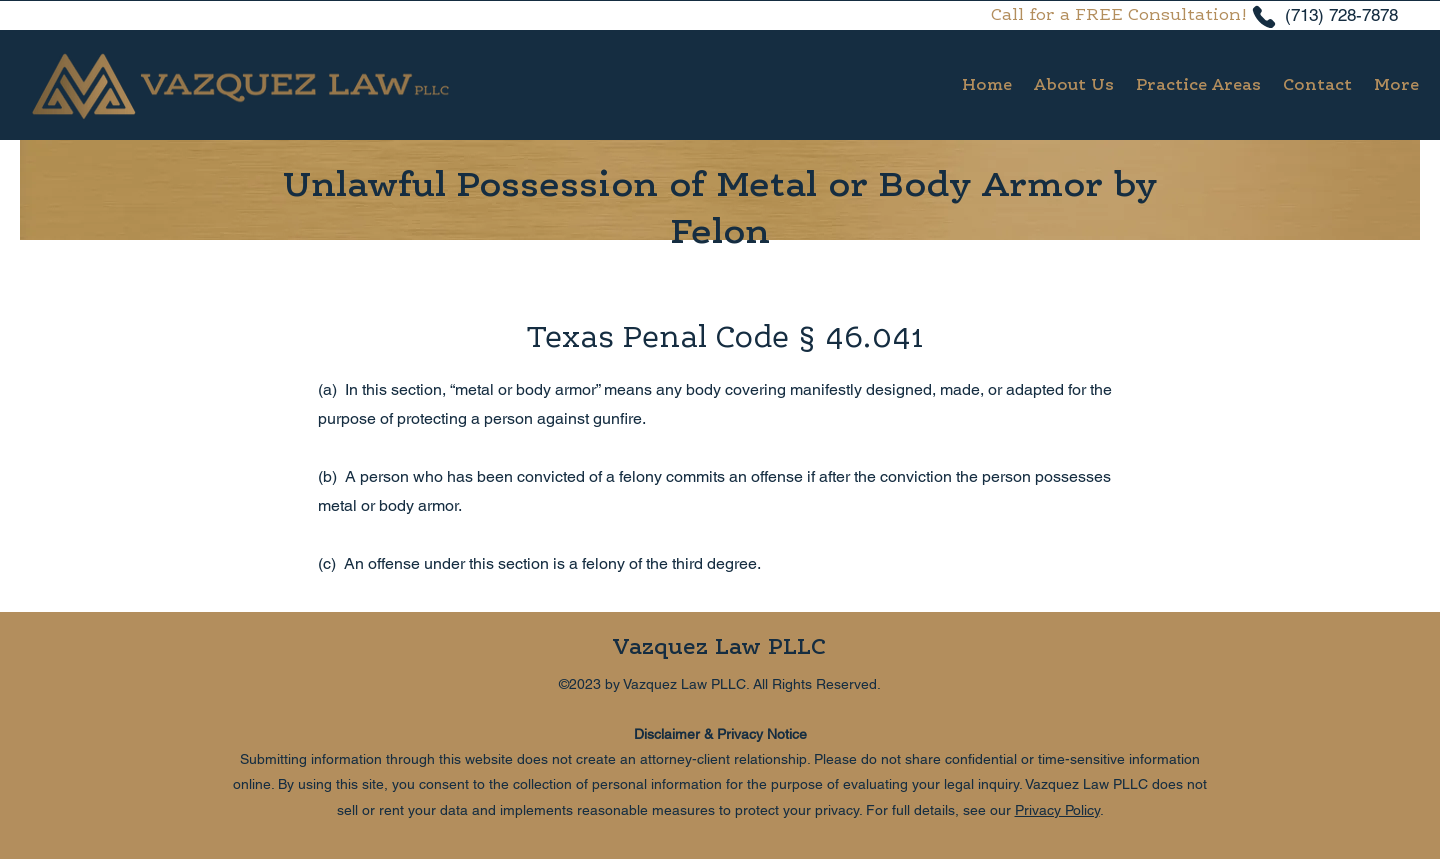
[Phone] (1264, 16)
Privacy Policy (1057, 810)
